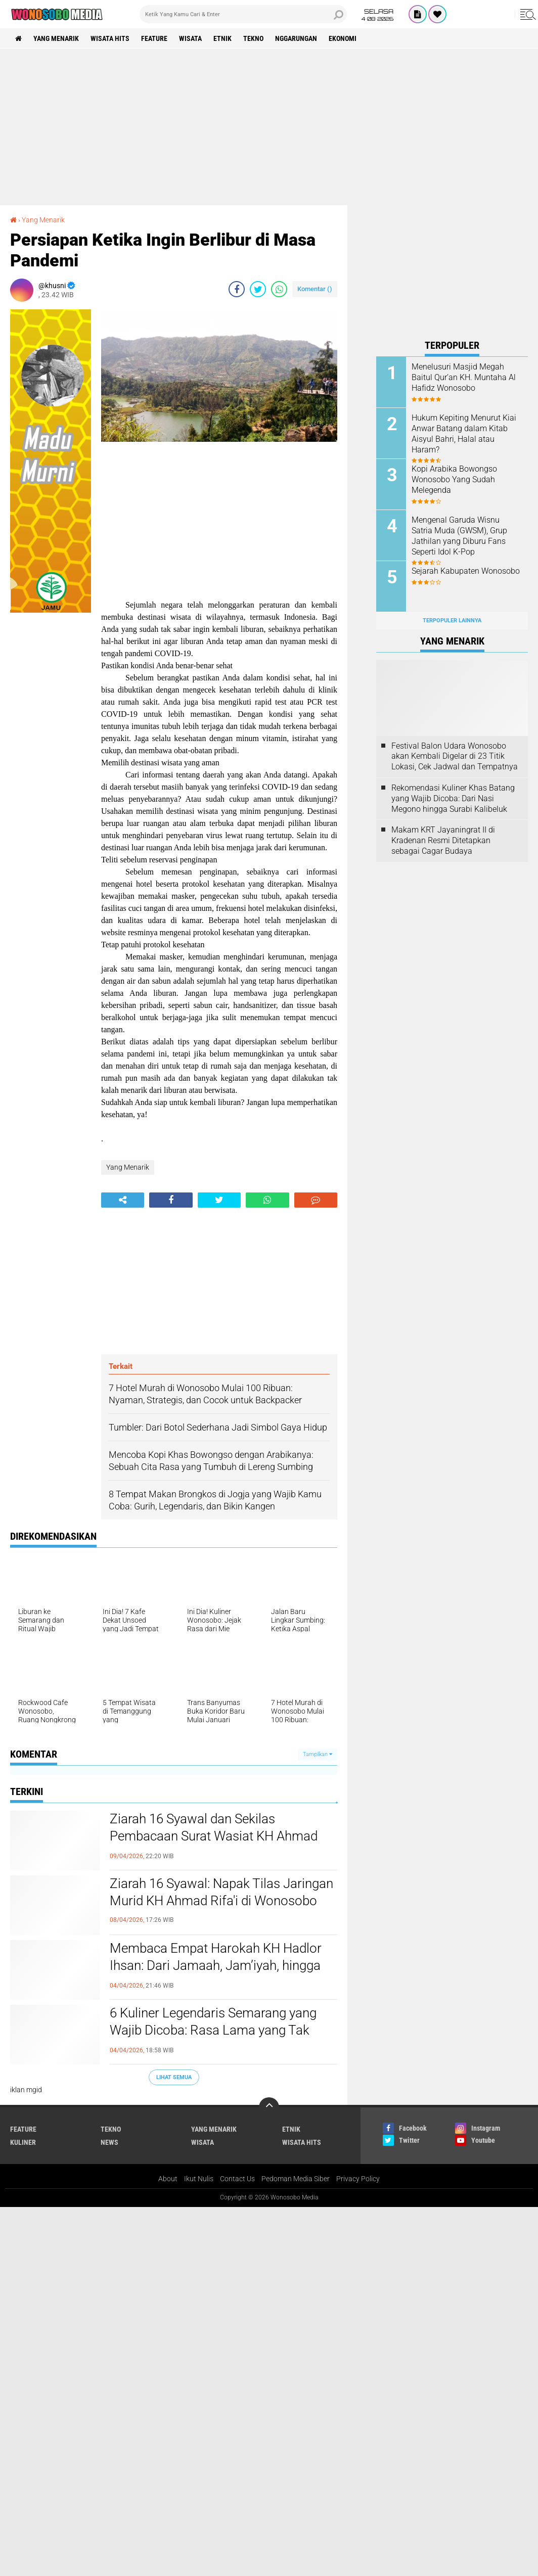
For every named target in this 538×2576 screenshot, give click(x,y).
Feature (154, 38)
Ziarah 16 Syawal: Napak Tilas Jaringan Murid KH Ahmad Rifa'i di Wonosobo (221, 1892)
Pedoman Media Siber (295, 2179)
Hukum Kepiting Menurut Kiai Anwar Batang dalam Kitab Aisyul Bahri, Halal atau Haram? (464, 433)
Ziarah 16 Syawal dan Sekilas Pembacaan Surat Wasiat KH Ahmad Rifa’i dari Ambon (214, 1836)
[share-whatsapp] (279, 289)
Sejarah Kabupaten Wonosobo (466, 571)
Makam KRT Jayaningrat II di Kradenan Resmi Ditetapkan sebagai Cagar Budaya (443, 840)
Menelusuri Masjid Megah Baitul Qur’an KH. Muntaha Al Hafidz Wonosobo (464, 377)
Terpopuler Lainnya (452, 620)
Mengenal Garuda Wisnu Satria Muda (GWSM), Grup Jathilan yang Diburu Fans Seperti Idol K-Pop (459, 535)
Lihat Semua (174, 2077)
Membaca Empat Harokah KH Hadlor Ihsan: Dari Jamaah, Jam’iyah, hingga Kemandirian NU (216, 1965)
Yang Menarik (56, 38)
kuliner (23, 2142)
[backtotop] (269, 2107)
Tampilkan (317, 1754)
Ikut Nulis (198, 2179)
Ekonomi (342, 38)
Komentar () (314, 289)
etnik (222, 38)
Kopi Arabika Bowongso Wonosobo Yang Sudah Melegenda (454, 479)
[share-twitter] (258, 289)
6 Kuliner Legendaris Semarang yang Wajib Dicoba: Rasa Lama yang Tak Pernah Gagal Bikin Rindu (213, 2030)
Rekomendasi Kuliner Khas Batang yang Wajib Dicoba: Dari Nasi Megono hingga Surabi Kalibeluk (453, 798)
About (167, 2179)
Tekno (253, 38)
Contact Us (237, 2179)
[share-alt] (122, 1200)
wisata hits (110, 38)
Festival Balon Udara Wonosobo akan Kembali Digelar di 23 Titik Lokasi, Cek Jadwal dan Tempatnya (454, 756)
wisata (190, 38)
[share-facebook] (237, 289)
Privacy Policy (358, 2179)
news (109, 2142)
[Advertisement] (269, 127)
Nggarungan (296, 38)
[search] (243, 14)
